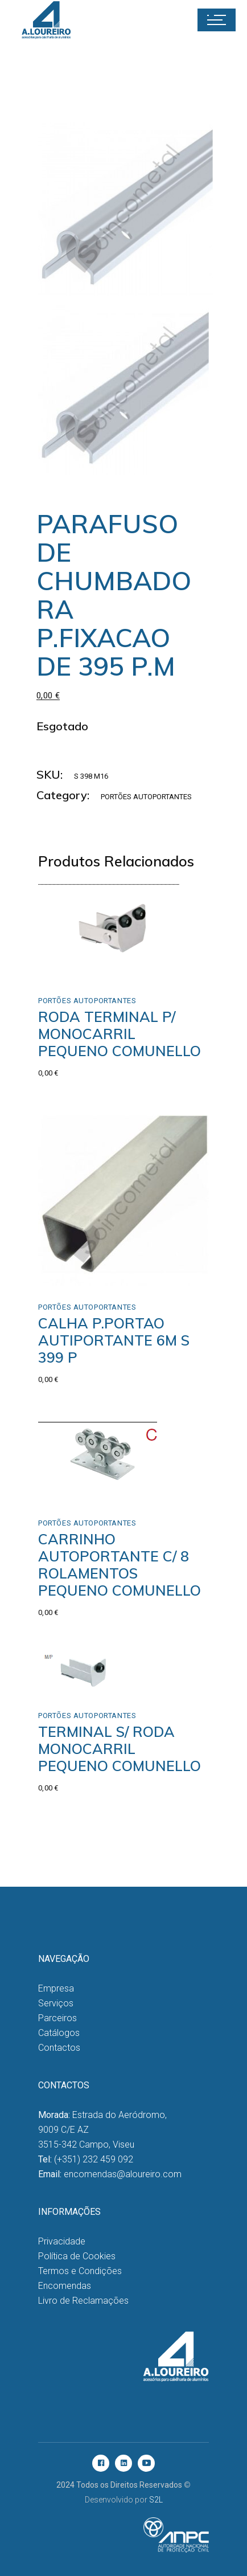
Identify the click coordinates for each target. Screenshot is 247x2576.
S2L (156, 2499)
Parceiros (57, 2018)
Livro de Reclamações (83, 2300)
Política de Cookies (77, 2256)
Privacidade (61, 2241)
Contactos (59, 2047)
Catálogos (59, 2032)
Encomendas (64, 2285)
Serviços (55, 2003)
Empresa (56, 1988)
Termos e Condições (80, 2271)
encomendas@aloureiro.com (123, 2174)
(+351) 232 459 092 (93, 2159)
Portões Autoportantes (146, 796)
